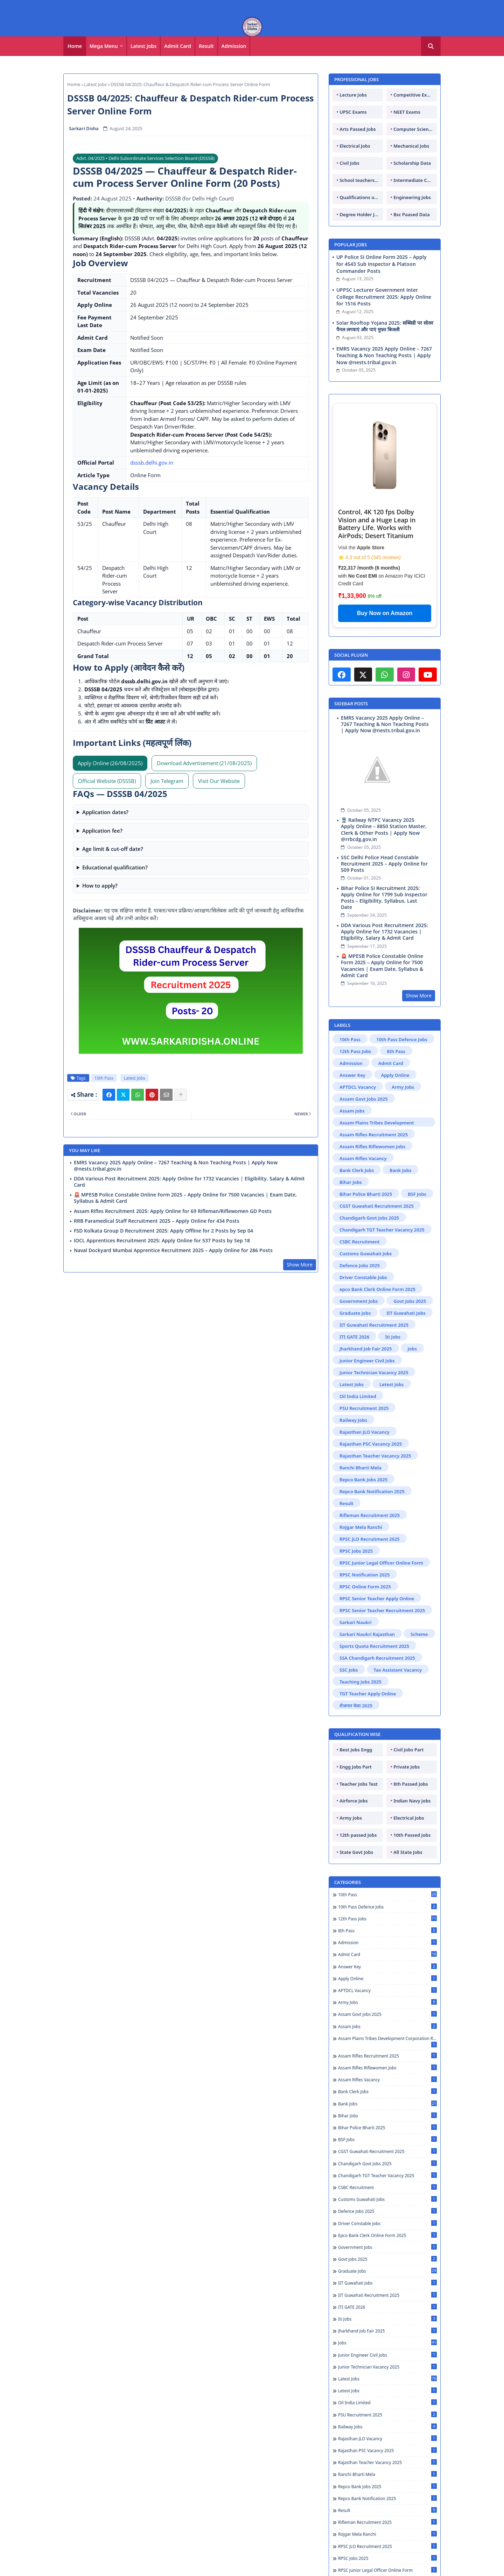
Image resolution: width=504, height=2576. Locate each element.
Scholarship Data (412, 163)
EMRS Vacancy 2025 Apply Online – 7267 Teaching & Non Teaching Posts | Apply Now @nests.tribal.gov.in (176, 1165)
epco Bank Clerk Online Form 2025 (377, 1289)
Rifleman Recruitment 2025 (370, 1515)
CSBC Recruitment (360, 1241)
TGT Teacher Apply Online (368, 1694)
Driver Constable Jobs (363, 1277)
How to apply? (100, 885)
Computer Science (413, 129)
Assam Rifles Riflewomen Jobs (372, 1146)
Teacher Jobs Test (359, 1784)
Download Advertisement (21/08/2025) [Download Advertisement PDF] (204, 763)
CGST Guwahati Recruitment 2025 (377, 1206)
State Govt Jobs (356, 1852)
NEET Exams (406, 112)
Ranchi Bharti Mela (361, 1468)
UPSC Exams (353, 112)
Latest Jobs (144, 46)
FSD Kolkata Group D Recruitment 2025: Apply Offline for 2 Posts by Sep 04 (163, 1231)
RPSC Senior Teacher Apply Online (377, 1598)
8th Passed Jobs (410, 1784)
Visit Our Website (219, 780)
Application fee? (102, 830)
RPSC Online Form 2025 (365, 1586)
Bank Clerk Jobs (357, 1170)
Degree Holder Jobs (361, 214)
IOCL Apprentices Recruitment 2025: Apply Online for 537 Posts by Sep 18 (162, 1240)
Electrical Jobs (355, 146)
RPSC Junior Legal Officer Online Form (381, 1563)
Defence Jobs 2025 (360, 1265)
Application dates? (105, 812)
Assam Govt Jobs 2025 (364, 1099)
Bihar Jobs (351, 1182)
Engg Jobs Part (356, 1767)
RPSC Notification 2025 (365, 1575)
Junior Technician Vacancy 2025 (374, 1372)
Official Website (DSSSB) (107, 780)
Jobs (412, 1349)
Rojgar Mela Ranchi (361, 1527)
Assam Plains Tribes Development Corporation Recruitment (377, 1123)
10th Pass (103, 1078)
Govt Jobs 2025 (409, 1301)
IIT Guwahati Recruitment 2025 (374, 1325)
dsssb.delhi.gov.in (151, 462)
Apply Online (395, 1075)
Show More (300, 1264)
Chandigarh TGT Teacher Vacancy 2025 (382, 1230)
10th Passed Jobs (411, 1835)
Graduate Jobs (355, 1313)
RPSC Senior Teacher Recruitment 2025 (382, 1610)
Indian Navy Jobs (411, 1801)
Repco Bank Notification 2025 (372, 1491)
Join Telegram (166, 780)
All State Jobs (407, 1852)
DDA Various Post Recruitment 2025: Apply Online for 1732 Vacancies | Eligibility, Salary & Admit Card (189, 1182)
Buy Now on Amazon (385, 613)
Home (75, 46)
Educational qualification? (115, 867)
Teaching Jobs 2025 (361, 1682)
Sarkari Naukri (356, 1622)
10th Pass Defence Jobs (401, 1039)
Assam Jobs (352, 1111)
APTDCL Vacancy (358, 1087)
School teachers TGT (361, 180)
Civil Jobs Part (408, 1749)
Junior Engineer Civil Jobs (367, 1360)
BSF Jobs (417, 1194)
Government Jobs (359, 1301)
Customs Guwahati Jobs (366, 1253)
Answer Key (352, 1075)
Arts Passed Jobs (358, 129)
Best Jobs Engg (356, 1749)
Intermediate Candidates (415, 180)
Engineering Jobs (412, 197)
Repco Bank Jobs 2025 (363, 1479)
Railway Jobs (353, 1420)
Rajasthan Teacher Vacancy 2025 (375, 1456)
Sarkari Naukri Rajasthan (367, 1634)
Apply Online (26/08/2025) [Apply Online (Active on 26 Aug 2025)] (110, 763)
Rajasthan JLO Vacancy (365, 1432)
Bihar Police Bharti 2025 (366, 1194)
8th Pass (396, 1051)
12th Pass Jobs (355, 1051)
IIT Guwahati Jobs (405, 1313)
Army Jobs (403, 1087)
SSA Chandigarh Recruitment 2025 (377, 1658)
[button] (431, 46)
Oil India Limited (358, 1396)
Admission (234, 46)
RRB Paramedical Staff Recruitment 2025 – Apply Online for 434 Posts (156, 1221)
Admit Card (177, 46)
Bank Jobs (400, 1170)
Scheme (419, 1634)
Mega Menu (104, 46)
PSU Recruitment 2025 (364, 1408)
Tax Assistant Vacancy (398, 1670)
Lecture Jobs (353, 95)
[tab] (74, 46)
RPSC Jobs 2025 (356, 1551)
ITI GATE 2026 (354, 1337)
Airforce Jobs (354, 1801)
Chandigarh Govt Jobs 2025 (369, 1218)
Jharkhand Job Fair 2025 (366, 1349)
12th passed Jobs (358, 1835)
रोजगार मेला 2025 (356, 1705)
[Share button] (180, 1095)
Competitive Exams (414, 95)
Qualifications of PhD (361, 197)
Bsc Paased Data (411, 214)
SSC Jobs (349, 1670)
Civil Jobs (349, 163)
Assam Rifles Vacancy (363, 1158)
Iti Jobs (392, 1337)
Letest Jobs (391, 1384)
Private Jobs (406, 1767)
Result (206, 46)
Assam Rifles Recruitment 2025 (374, 1134)
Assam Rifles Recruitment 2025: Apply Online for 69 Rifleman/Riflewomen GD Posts (173, 1211)
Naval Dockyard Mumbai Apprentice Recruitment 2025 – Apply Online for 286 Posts (173, 1250)
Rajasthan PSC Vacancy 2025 (371, 1444)
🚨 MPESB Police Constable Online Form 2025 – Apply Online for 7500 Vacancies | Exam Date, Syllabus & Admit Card (185, 1198)
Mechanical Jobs (411, 146)
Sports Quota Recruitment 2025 (374, 1646)
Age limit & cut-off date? (112, 848)
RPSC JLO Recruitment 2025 (370, 1539)
